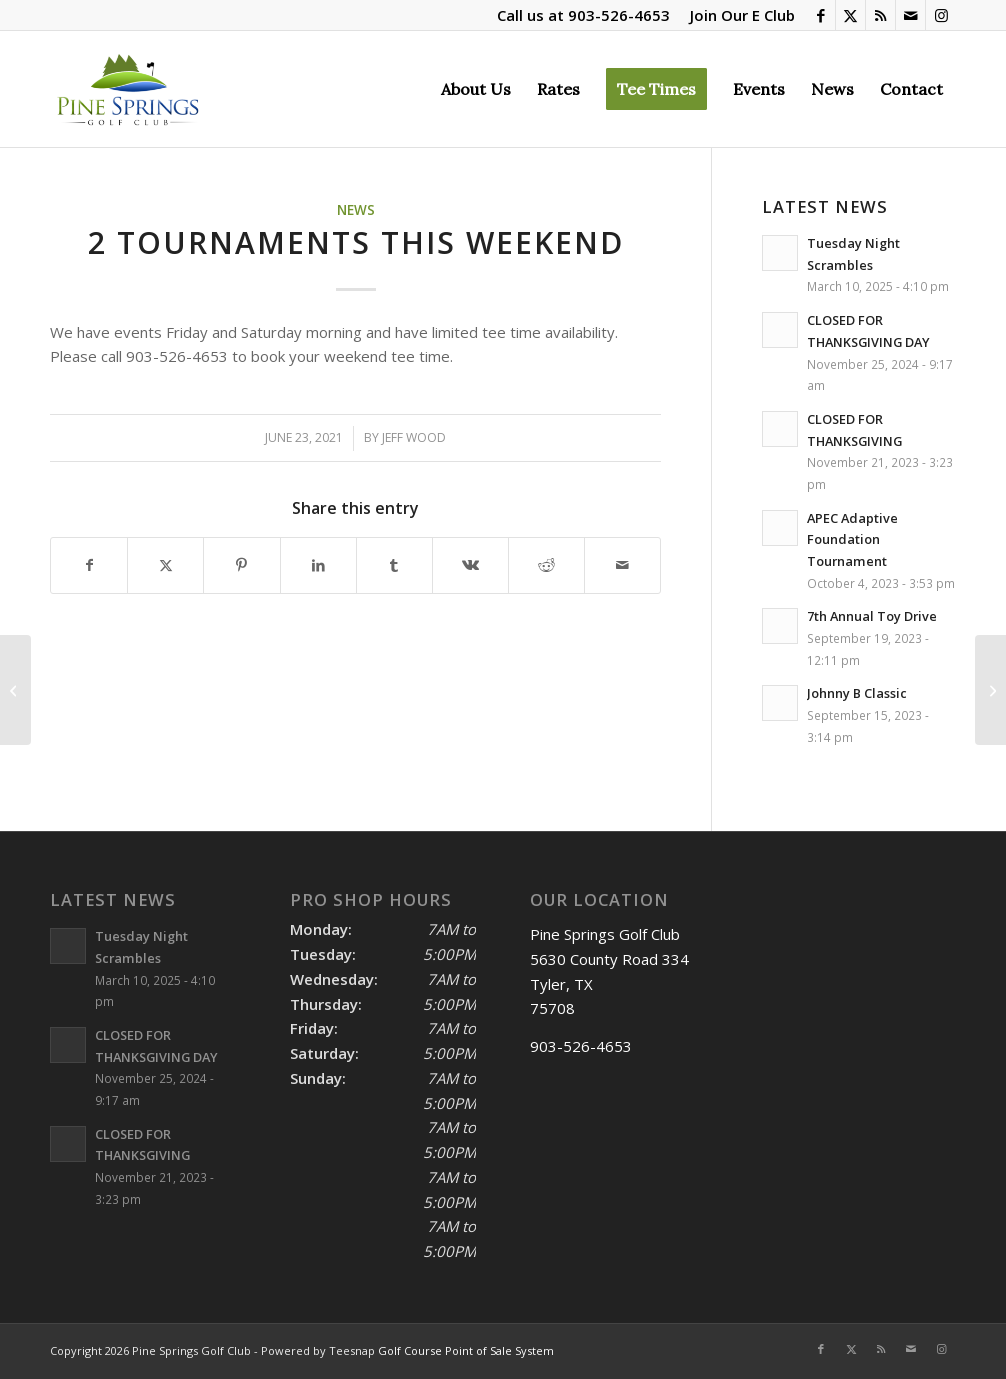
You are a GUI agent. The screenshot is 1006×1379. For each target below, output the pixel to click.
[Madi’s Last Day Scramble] (990, 690)
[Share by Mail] (622, 565)
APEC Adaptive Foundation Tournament (852, 539)
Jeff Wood (414, 437)
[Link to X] (850, 15)
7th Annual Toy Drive (872, 616)
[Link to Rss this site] (880, 15)
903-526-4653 (619, 15)
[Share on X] (165, 565)
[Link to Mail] (910, 15)
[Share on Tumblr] (394, 565)
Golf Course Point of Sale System (466, 1350)
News (356, 210)
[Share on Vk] (470, 565)
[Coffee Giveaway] (15, 690)
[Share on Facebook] (89, 565)
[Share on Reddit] (546, 565)
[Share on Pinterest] (241, 565)
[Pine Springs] (127, 89)
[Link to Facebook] (820, 15)
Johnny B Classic (857, 693)
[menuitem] (737, 15)
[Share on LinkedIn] (318, 565)
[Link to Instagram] (941, 15)
